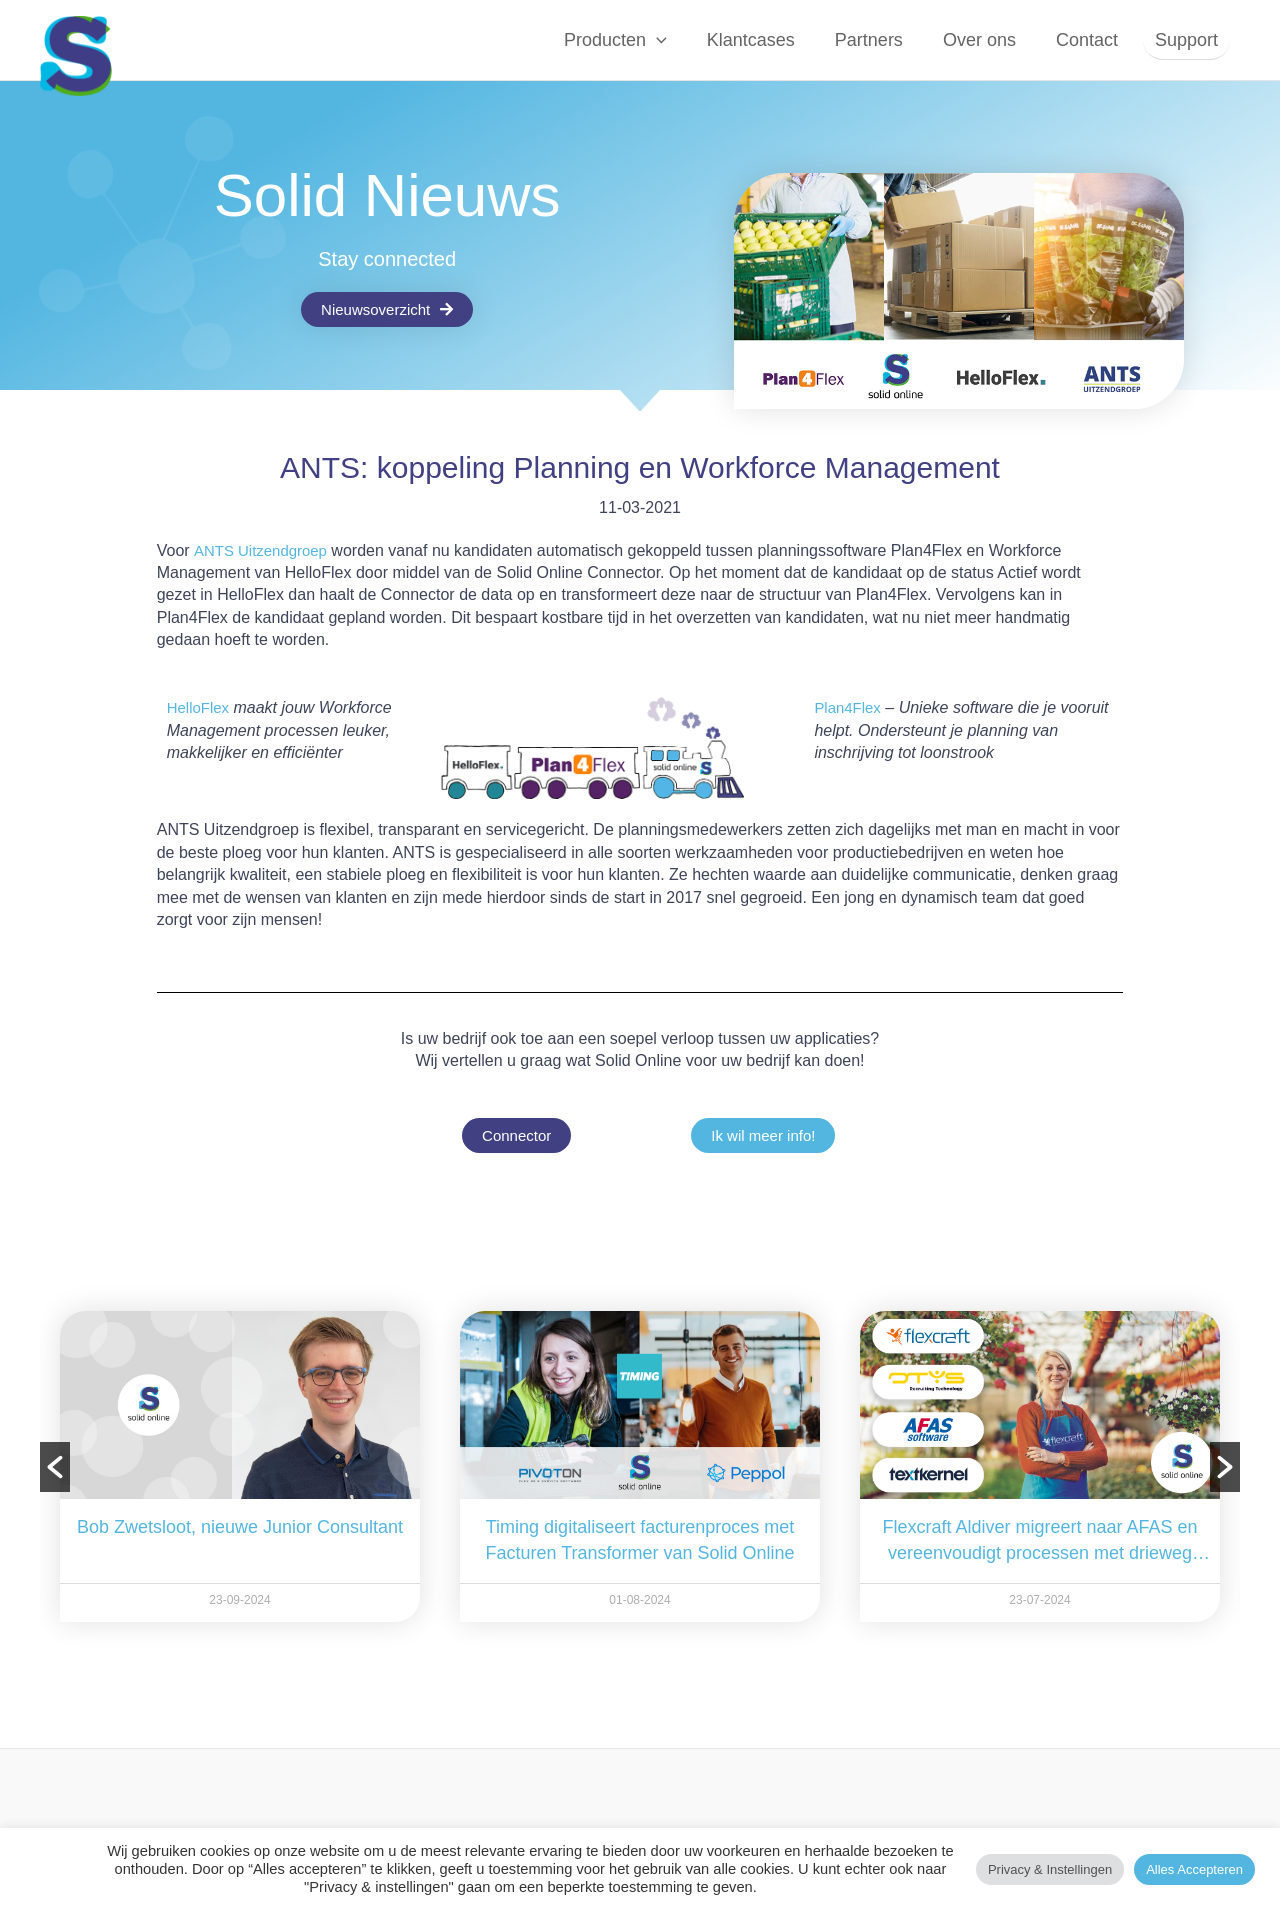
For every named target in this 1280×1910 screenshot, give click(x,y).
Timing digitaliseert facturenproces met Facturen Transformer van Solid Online (639, 1540)
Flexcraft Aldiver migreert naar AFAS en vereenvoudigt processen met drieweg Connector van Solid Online (1039, 1541)
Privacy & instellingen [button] (1050, 1869)
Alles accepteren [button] (1194, 1869)
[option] (240, 1466)
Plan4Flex (849, 707)
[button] (672, 40)
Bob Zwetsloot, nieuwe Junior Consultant (240, 1527)
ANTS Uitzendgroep (265, 550)
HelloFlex (200, 707)
